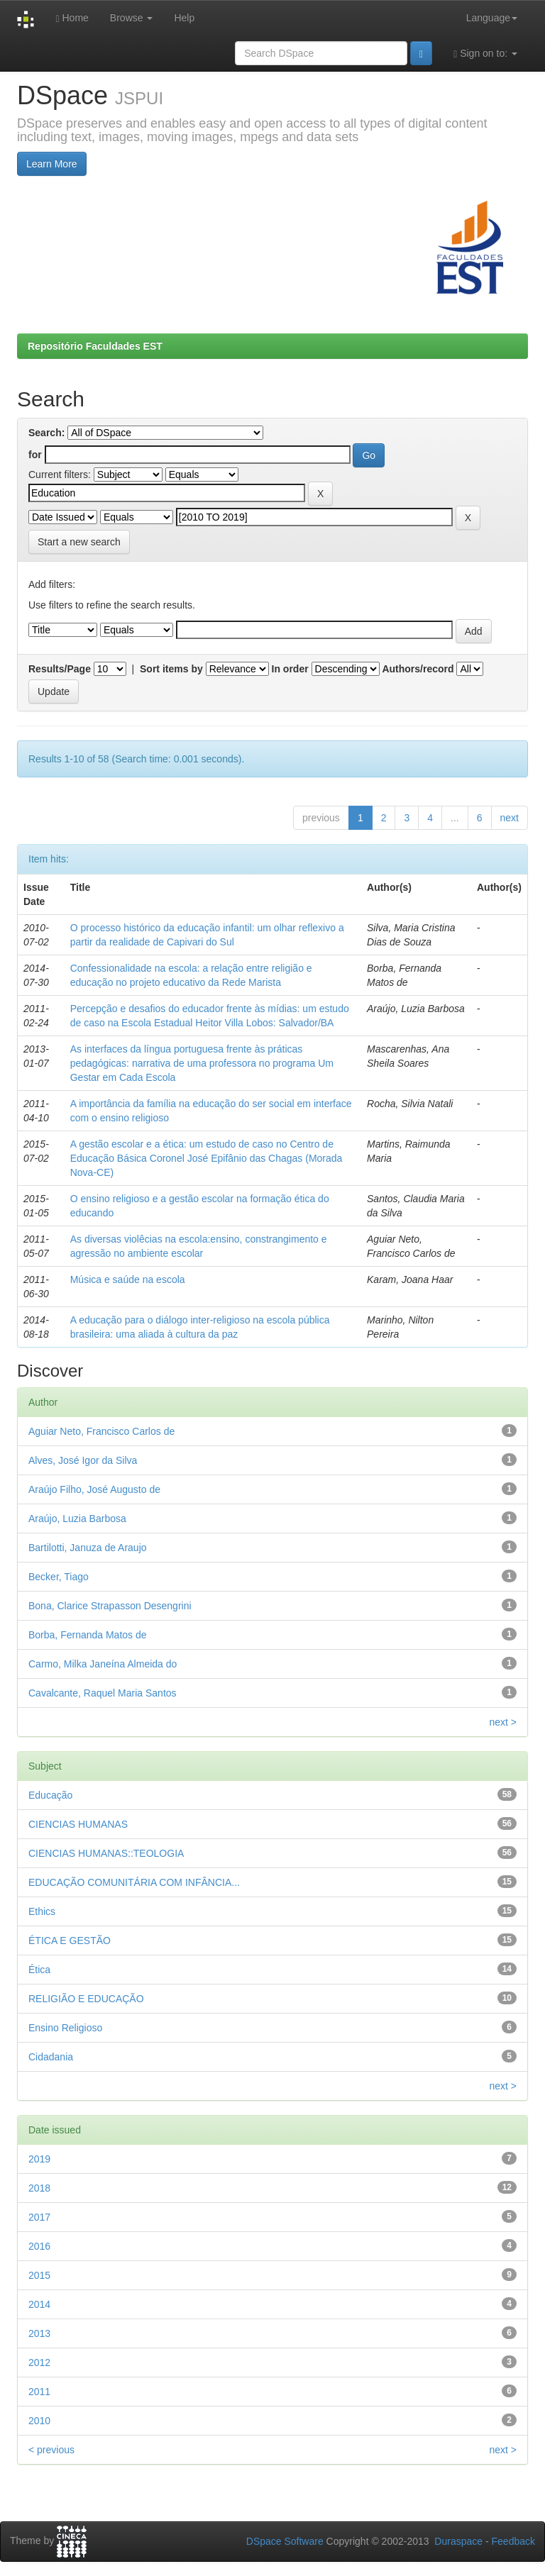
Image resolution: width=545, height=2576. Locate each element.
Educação (50, 1795)
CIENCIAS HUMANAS (78, 1824)
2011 (39, 2391)
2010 (39, 2420)
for (35, 454)
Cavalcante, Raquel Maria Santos (102, 1693)
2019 (39, 2159)
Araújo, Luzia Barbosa (77, 1518)
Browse (131, 17)
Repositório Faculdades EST (95, 346)
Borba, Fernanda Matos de (87, 1634)
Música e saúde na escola (127, 1279)
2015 (39, 2275)
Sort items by (171, 668)
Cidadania (50, 2057)
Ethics (41, 1911)
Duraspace (458, 2541)
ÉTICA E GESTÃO (69, 1940)
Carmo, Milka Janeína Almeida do (102, 1664)
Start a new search (79, 542)
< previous (51, 2449)
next (509, 817)
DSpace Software (285, 2541)
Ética (39, 1969)
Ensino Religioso (65, 2027)
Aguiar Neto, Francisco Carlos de (101, 1431)
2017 (39, 2217)
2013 (39, 2333)
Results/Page (59, 668)
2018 (39, 2188)
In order (290, 668)
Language (491, 17)
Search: (46, 432)
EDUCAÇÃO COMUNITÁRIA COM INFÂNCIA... (134, 1882)
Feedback (513, 2541)
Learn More (51, 164)
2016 (39, 2246)
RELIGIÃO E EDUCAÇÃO (86, 1998)
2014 (39, 2304)
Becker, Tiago (58, 1576)
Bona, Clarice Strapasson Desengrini (110, 1605)
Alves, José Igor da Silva (82, 1460)
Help (184, 17)
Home (71, 18)
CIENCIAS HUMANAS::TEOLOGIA (106, 1853)
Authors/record (417, 668)
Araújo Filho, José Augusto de (94, 1489)
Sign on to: (485, 54)
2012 (39, 2362)
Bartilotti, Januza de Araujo (87, 1547)
